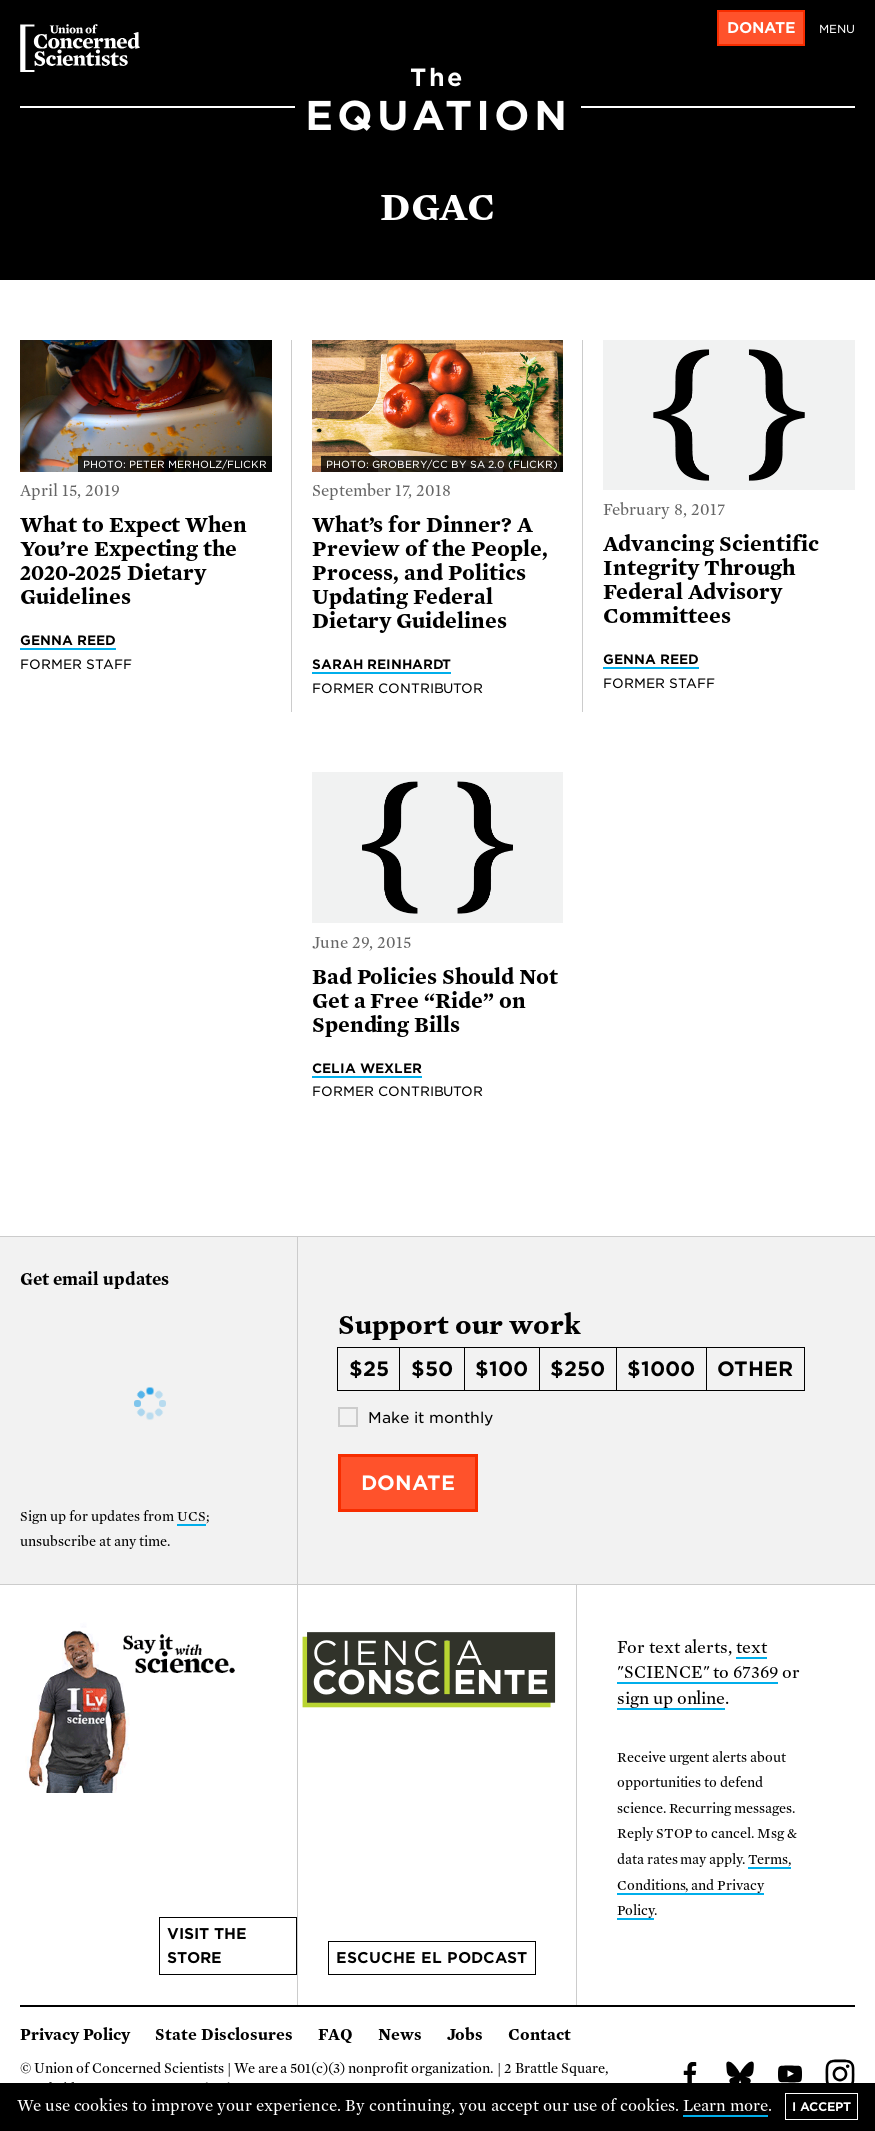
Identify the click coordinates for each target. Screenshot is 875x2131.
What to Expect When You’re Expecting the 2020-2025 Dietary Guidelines (133, 561)
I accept (821, 2106)
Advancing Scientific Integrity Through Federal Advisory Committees (710, 580)
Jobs (465, 2035)
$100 (501, 1369)
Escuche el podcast (431, 1958)
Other (755, 1369)
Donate (761, 28)
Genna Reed (68, 640)
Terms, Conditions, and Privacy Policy (704, 1885)
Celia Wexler (367, 1068)
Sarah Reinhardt (382, 664)
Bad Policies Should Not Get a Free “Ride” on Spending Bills (435, 1001)
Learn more (725, 2106)
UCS (191, 1516)
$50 (432, 1369)
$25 (369, 1369)
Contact (539, 2035)
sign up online (671, 1698)
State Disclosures (224, 2035)
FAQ (335, 2035)
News (400, 2035)
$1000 (661, 1369)
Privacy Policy (75, 2035)
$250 (577, 1369)
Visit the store (207, 1946)
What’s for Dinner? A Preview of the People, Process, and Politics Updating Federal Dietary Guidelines (430, 573)
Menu (837, 29)
